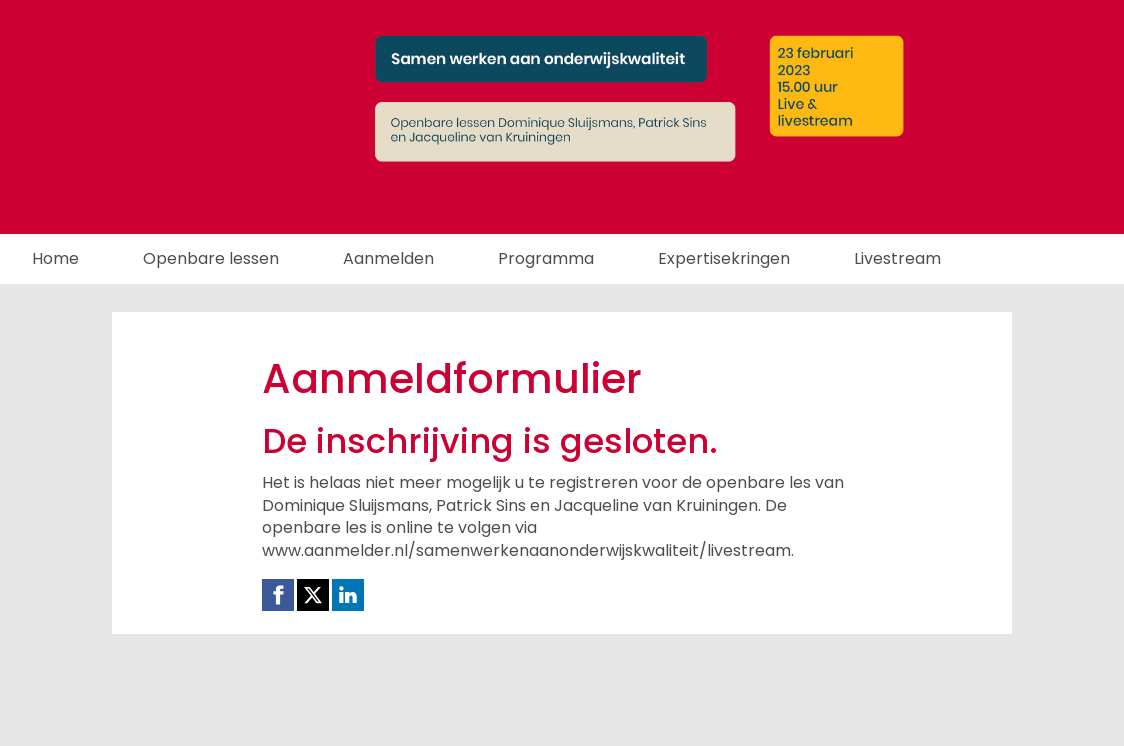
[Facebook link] (278, 595)
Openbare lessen (211, 258)
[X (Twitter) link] (313, 595)
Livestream (897, 258)
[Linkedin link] (348, 595)
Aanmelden (388, 258)
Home (55, 258)
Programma (546, 258)
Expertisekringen (724, 258)
